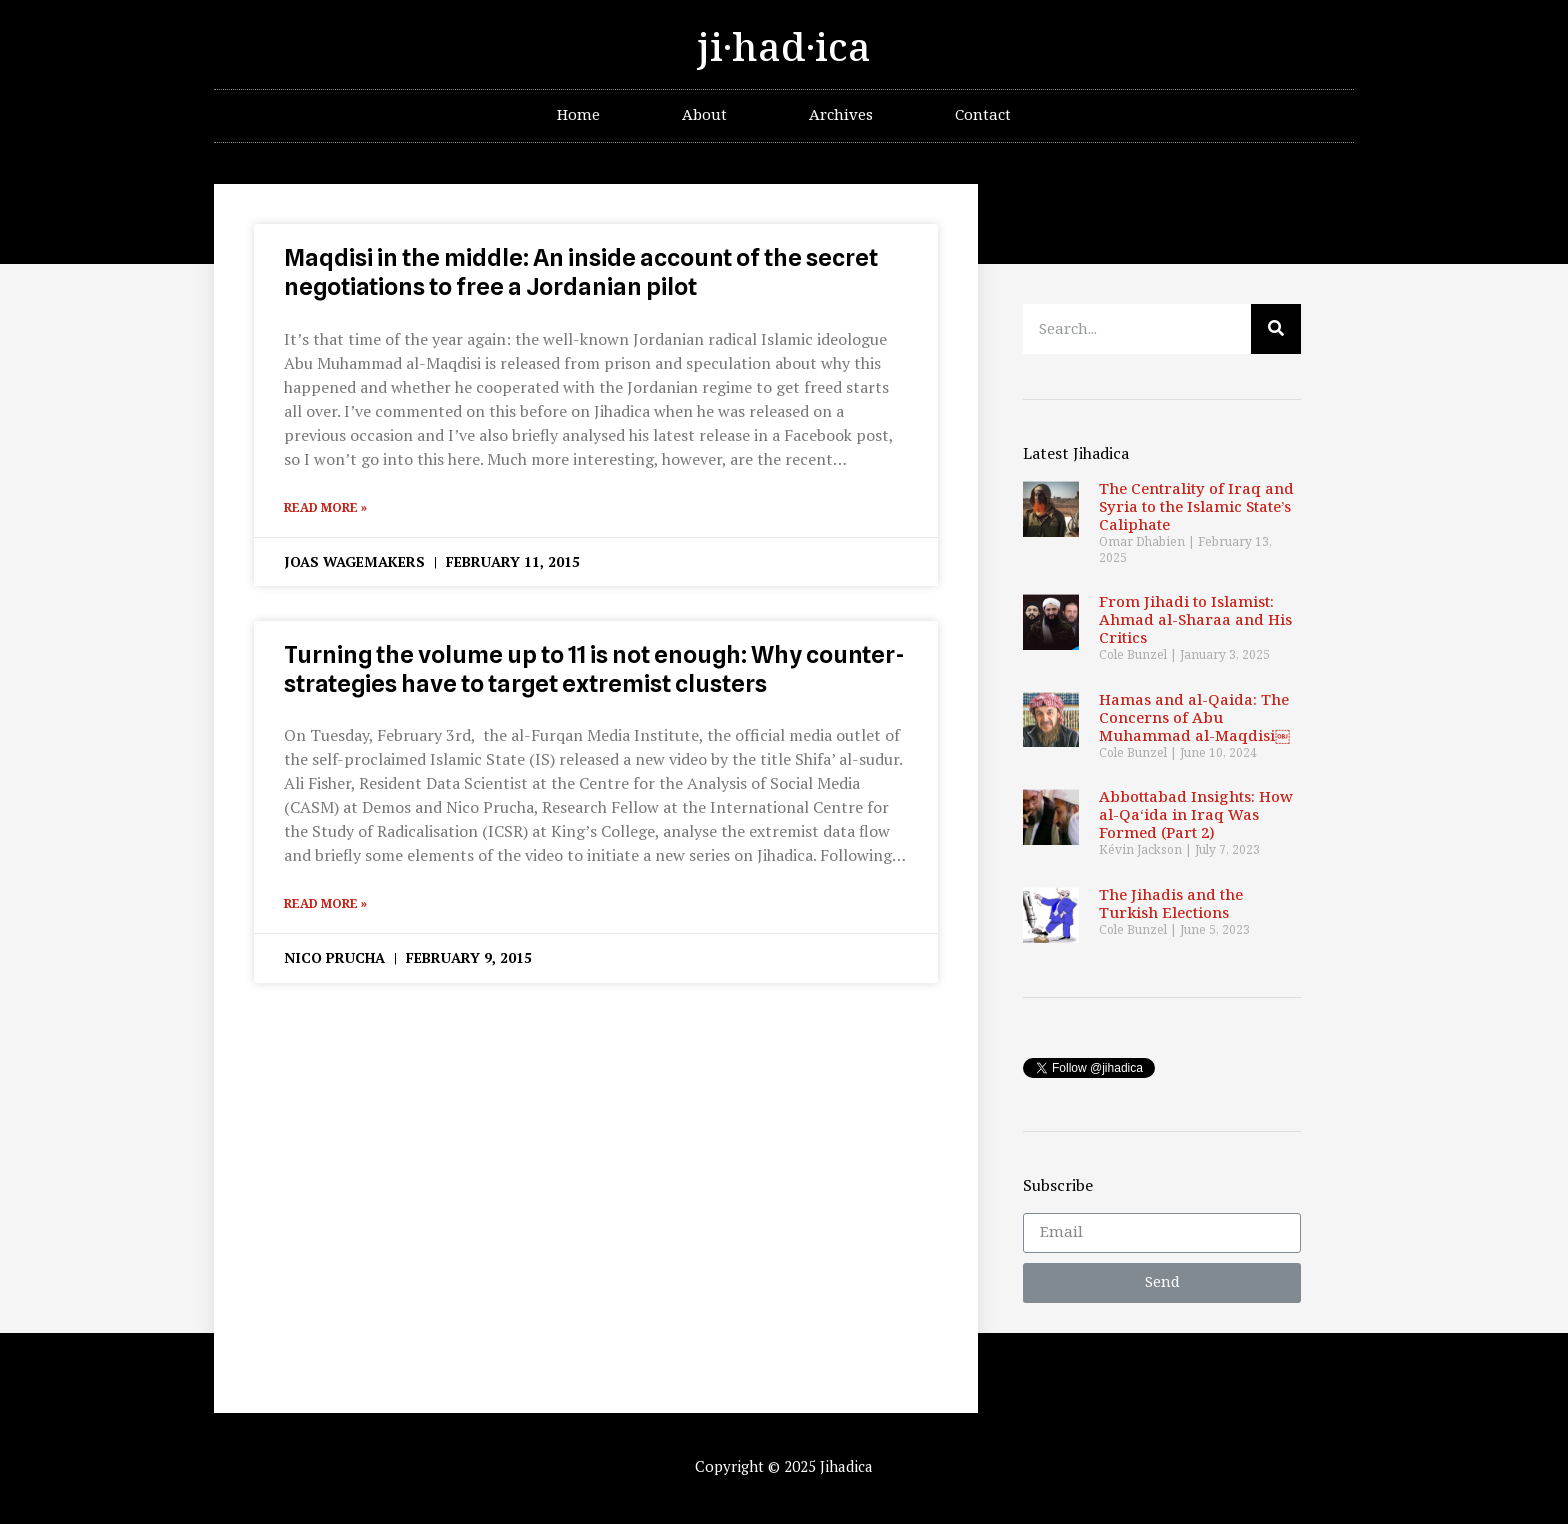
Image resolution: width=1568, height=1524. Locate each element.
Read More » (325, 508)
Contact (983, 115)
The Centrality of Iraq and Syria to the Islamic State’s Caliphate (1196, 507)
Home (578, 115)
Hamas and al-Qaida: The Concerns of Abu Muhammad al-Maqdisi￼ (1194, 718)
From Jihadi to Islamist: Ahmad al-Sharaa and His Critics (1195, 620)
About (704, 115)
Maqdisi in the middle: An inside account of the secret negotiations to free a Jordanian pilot (581, 272)
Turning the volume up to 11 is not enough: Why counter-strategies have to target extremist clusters (594, 669)
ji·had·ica (784, 49)
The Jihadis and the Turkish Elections (1171, 904)
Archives (841, 115)
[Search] (1276, 329)
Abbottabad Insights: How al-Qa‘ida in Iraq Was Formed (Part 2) (1196, 815)
